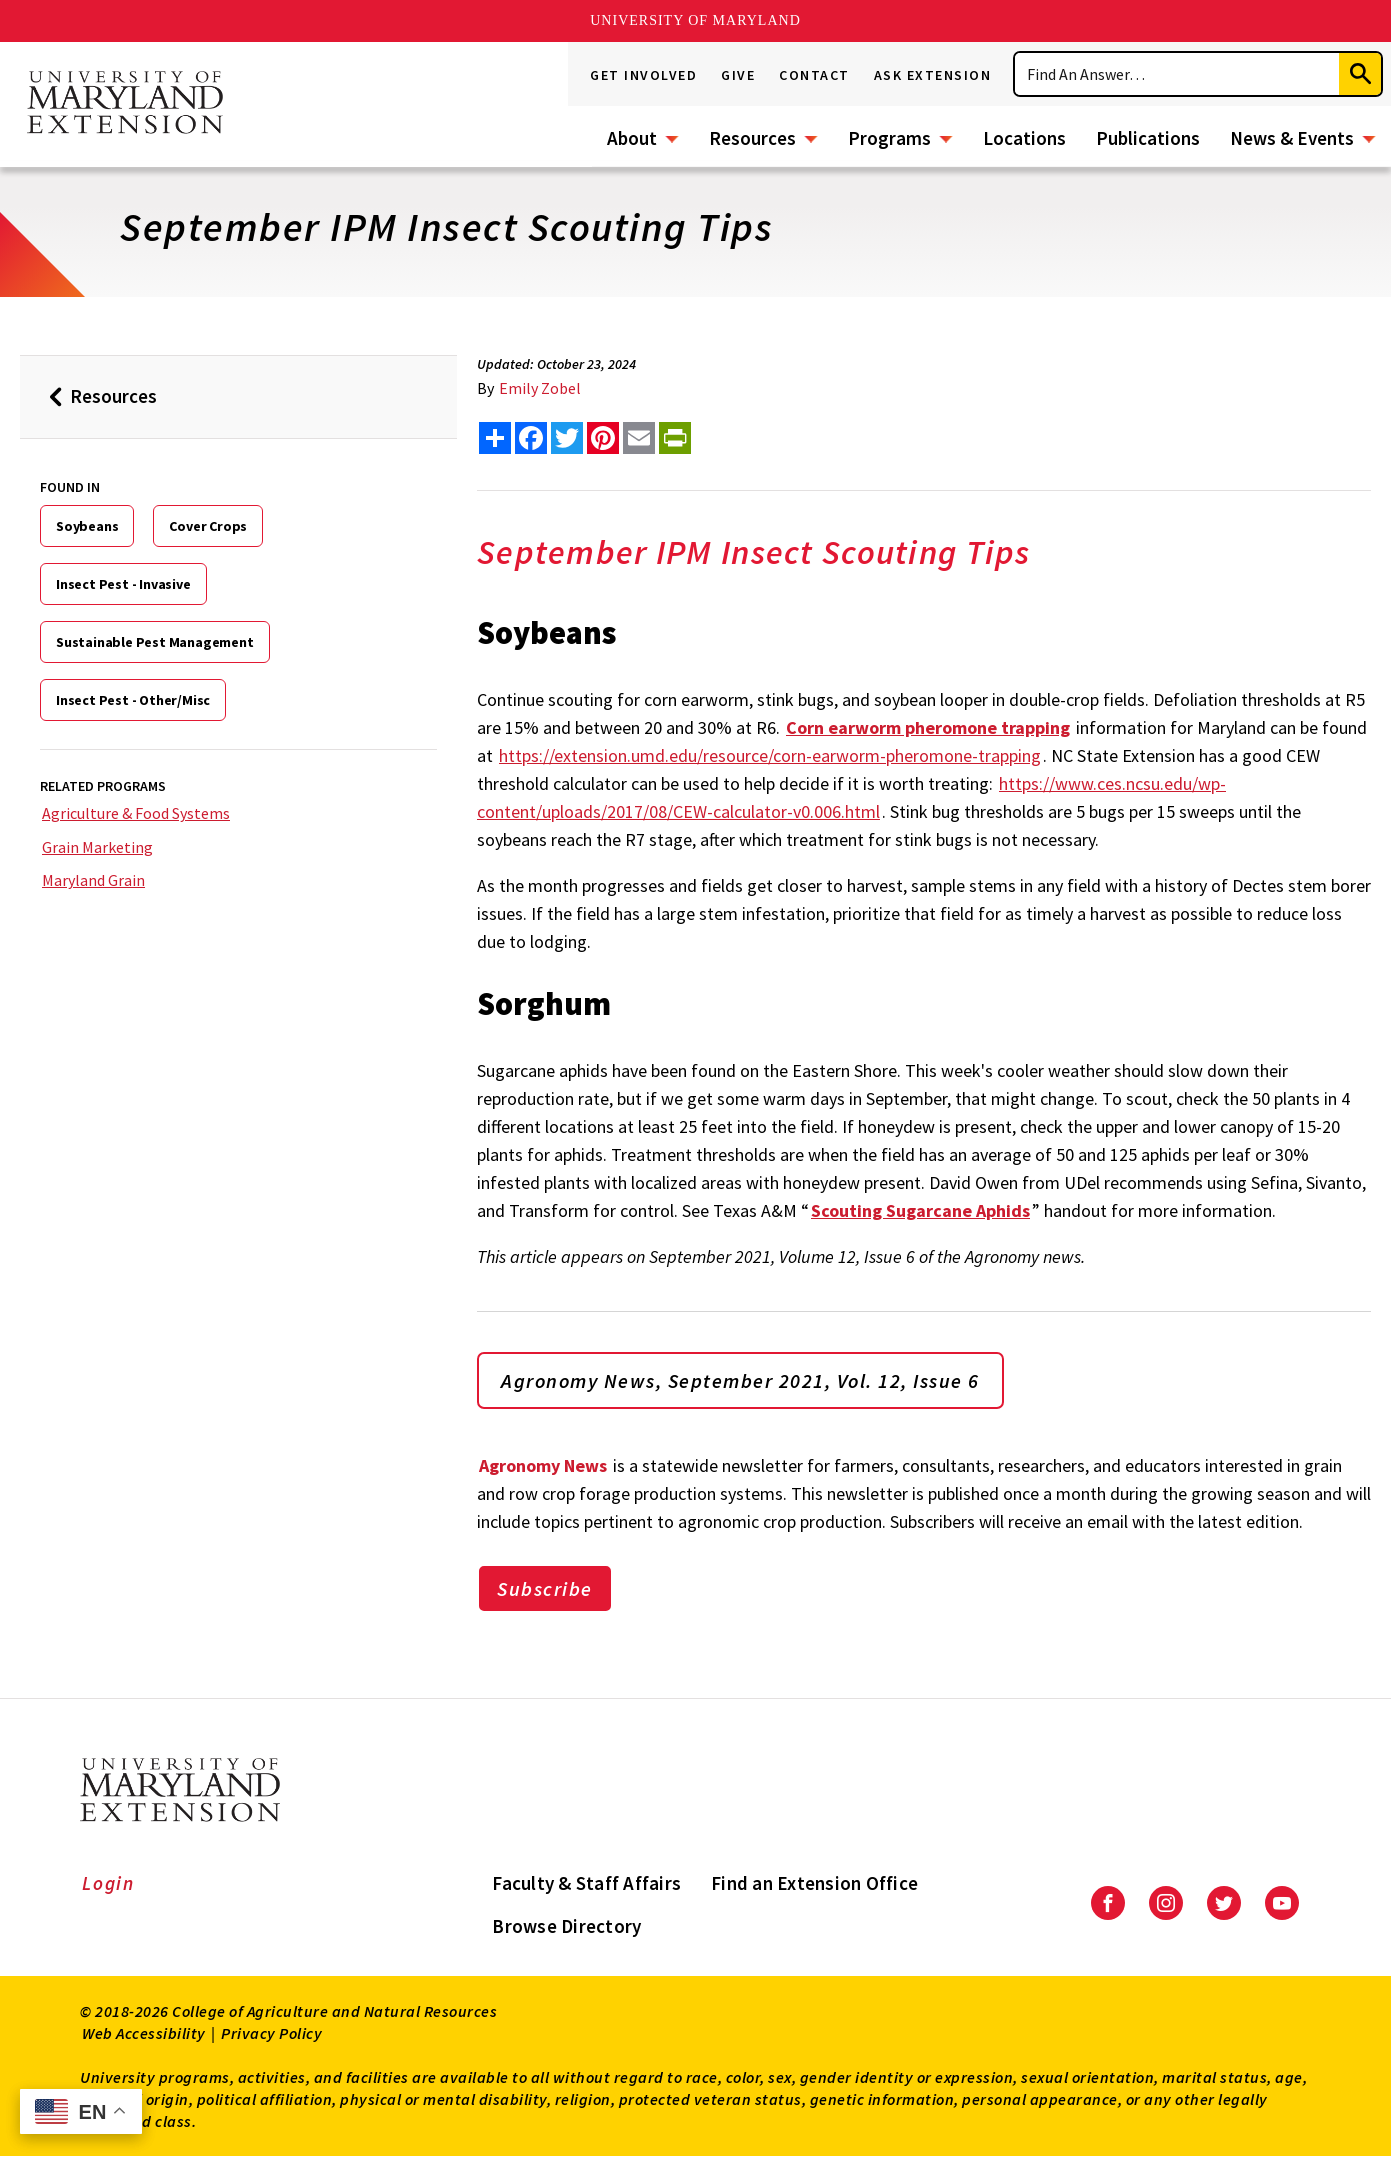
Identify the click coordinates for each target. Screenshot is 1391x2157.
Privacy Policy (271, 2033)
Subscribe (545, 1588)
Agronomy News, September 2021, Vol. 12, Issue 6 (740, 1380)
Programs (889, 138)
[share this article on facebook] (531, 438)
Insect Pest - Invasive (123, 584)
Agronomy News (543, 1465)
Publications (1148, 138)
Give (738, 75)
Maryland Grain (93, 880)
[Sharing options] (495, 438)
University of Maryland (695, 20)
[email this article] (639, 438)
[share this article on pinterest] (603, 438)
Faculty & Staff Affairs (586, 1883)
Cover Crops (208, 526)
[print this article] (675, 438)
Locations (1024, 138)
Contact (814, 75)
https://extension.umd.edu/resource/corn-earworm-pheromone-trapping (770, 755)
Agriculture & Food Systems (136, 813)
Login (108, 1883)
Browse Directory (566, 1926)
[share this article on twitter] (567, 438)
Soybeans (87, 526)
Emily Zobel (540, 388)
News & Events (1292, 138)
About (632, 138)
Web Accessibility (144, 2033)
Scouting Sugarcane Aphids (920, 1210)
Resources (752, 138)
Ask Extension (933, 75)
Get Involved (643, 75)
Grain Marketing (97, 847)
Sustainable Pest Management (155, 642)
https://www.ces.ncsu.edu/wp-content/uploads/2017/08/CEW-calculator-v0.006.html (851, 797)
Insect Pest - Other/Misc (133, 700)
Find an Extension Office (814, 1883)
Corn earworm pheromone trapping (928, 727)
